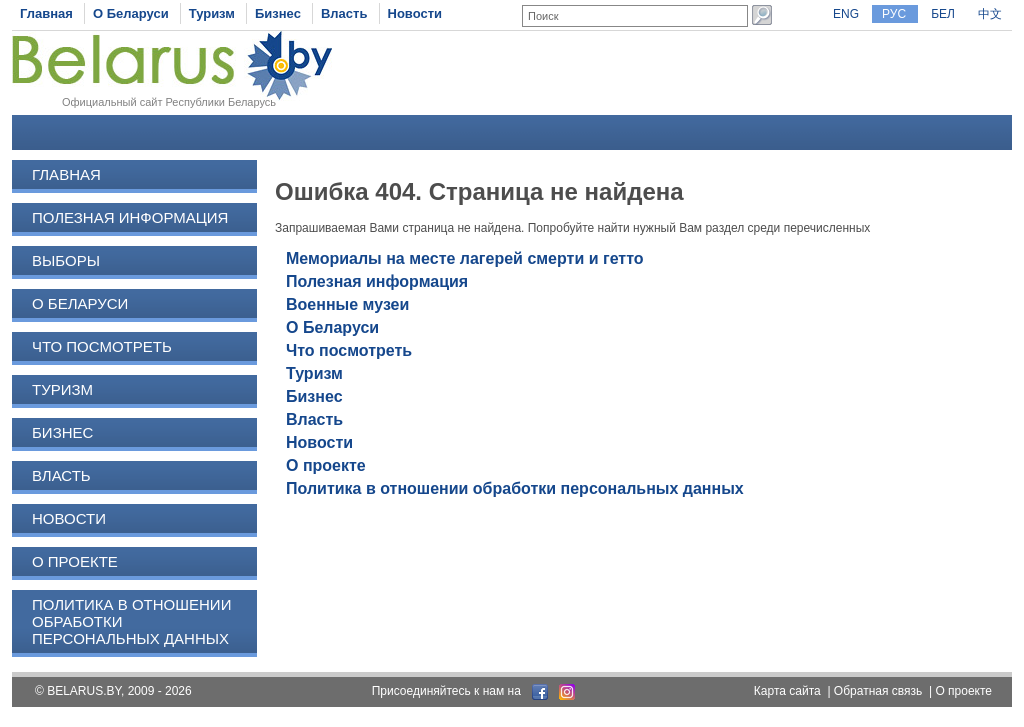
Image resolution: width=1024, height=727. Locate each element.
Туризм (212, 13)
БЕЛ (943, 14)
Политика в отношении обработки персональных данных (515, 488)
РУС (894, 14)
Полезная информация (130, 217)
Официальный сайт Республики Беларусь (169, 102)
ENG (846, 14)
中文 (990, 14)
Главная (46, 13)
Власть (344, 13)
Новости (415, 13)
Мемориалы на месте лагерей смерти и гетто (465, 258)
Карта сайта (787, 691)
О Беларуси (131, 13)
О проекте (75, 561)
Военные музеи (347, 304)
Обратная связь (878, 691)
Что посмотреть (102, 346)
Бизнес (278, 13)
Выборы (66, 260)
